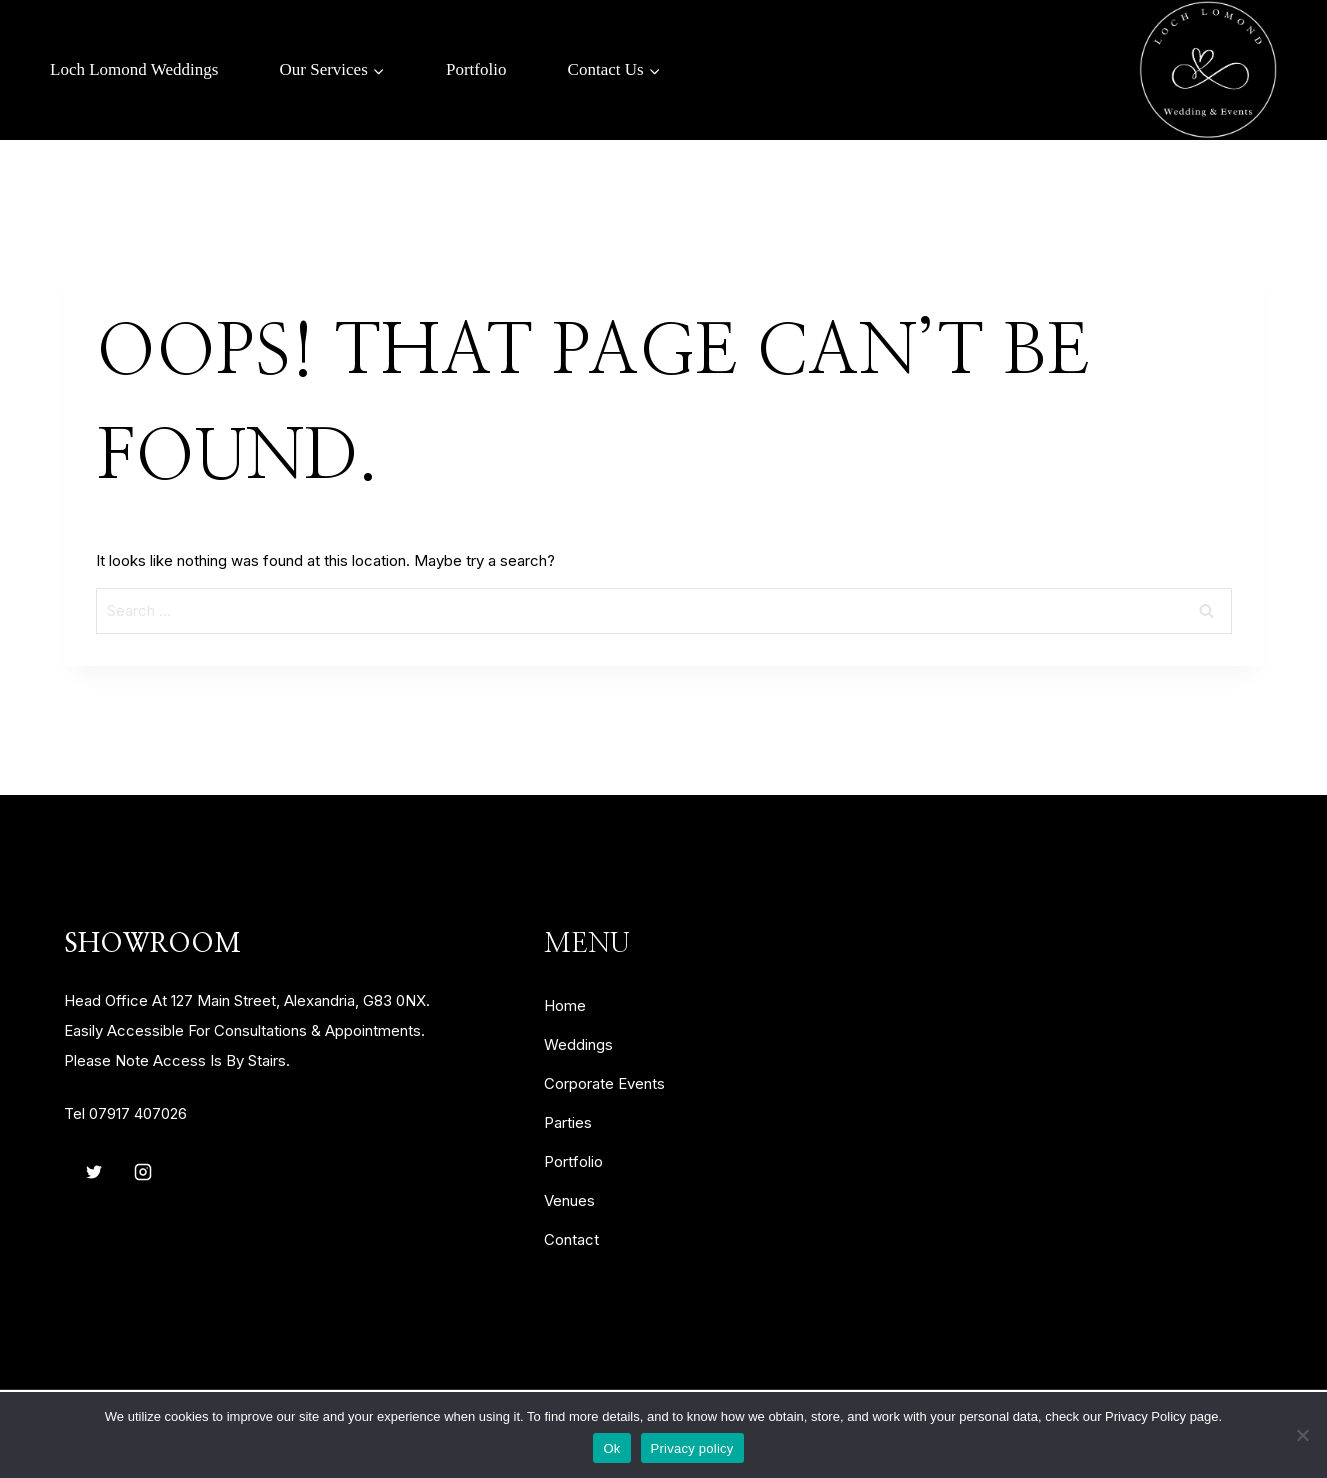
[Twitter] (94, 1172)
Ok (611, 1448)
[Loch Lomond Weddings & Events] (1208, 70)
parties (568, 1122)
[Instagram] (143, 1172)
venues (569, 1200)
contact (571, 1239)
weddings (578, 1044)
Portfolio (476, 69)
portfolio (573, 1161)
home (565, 1005)
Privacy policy (692, 1448)
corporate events (604, 1083)
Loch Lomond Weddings (134, 69)
